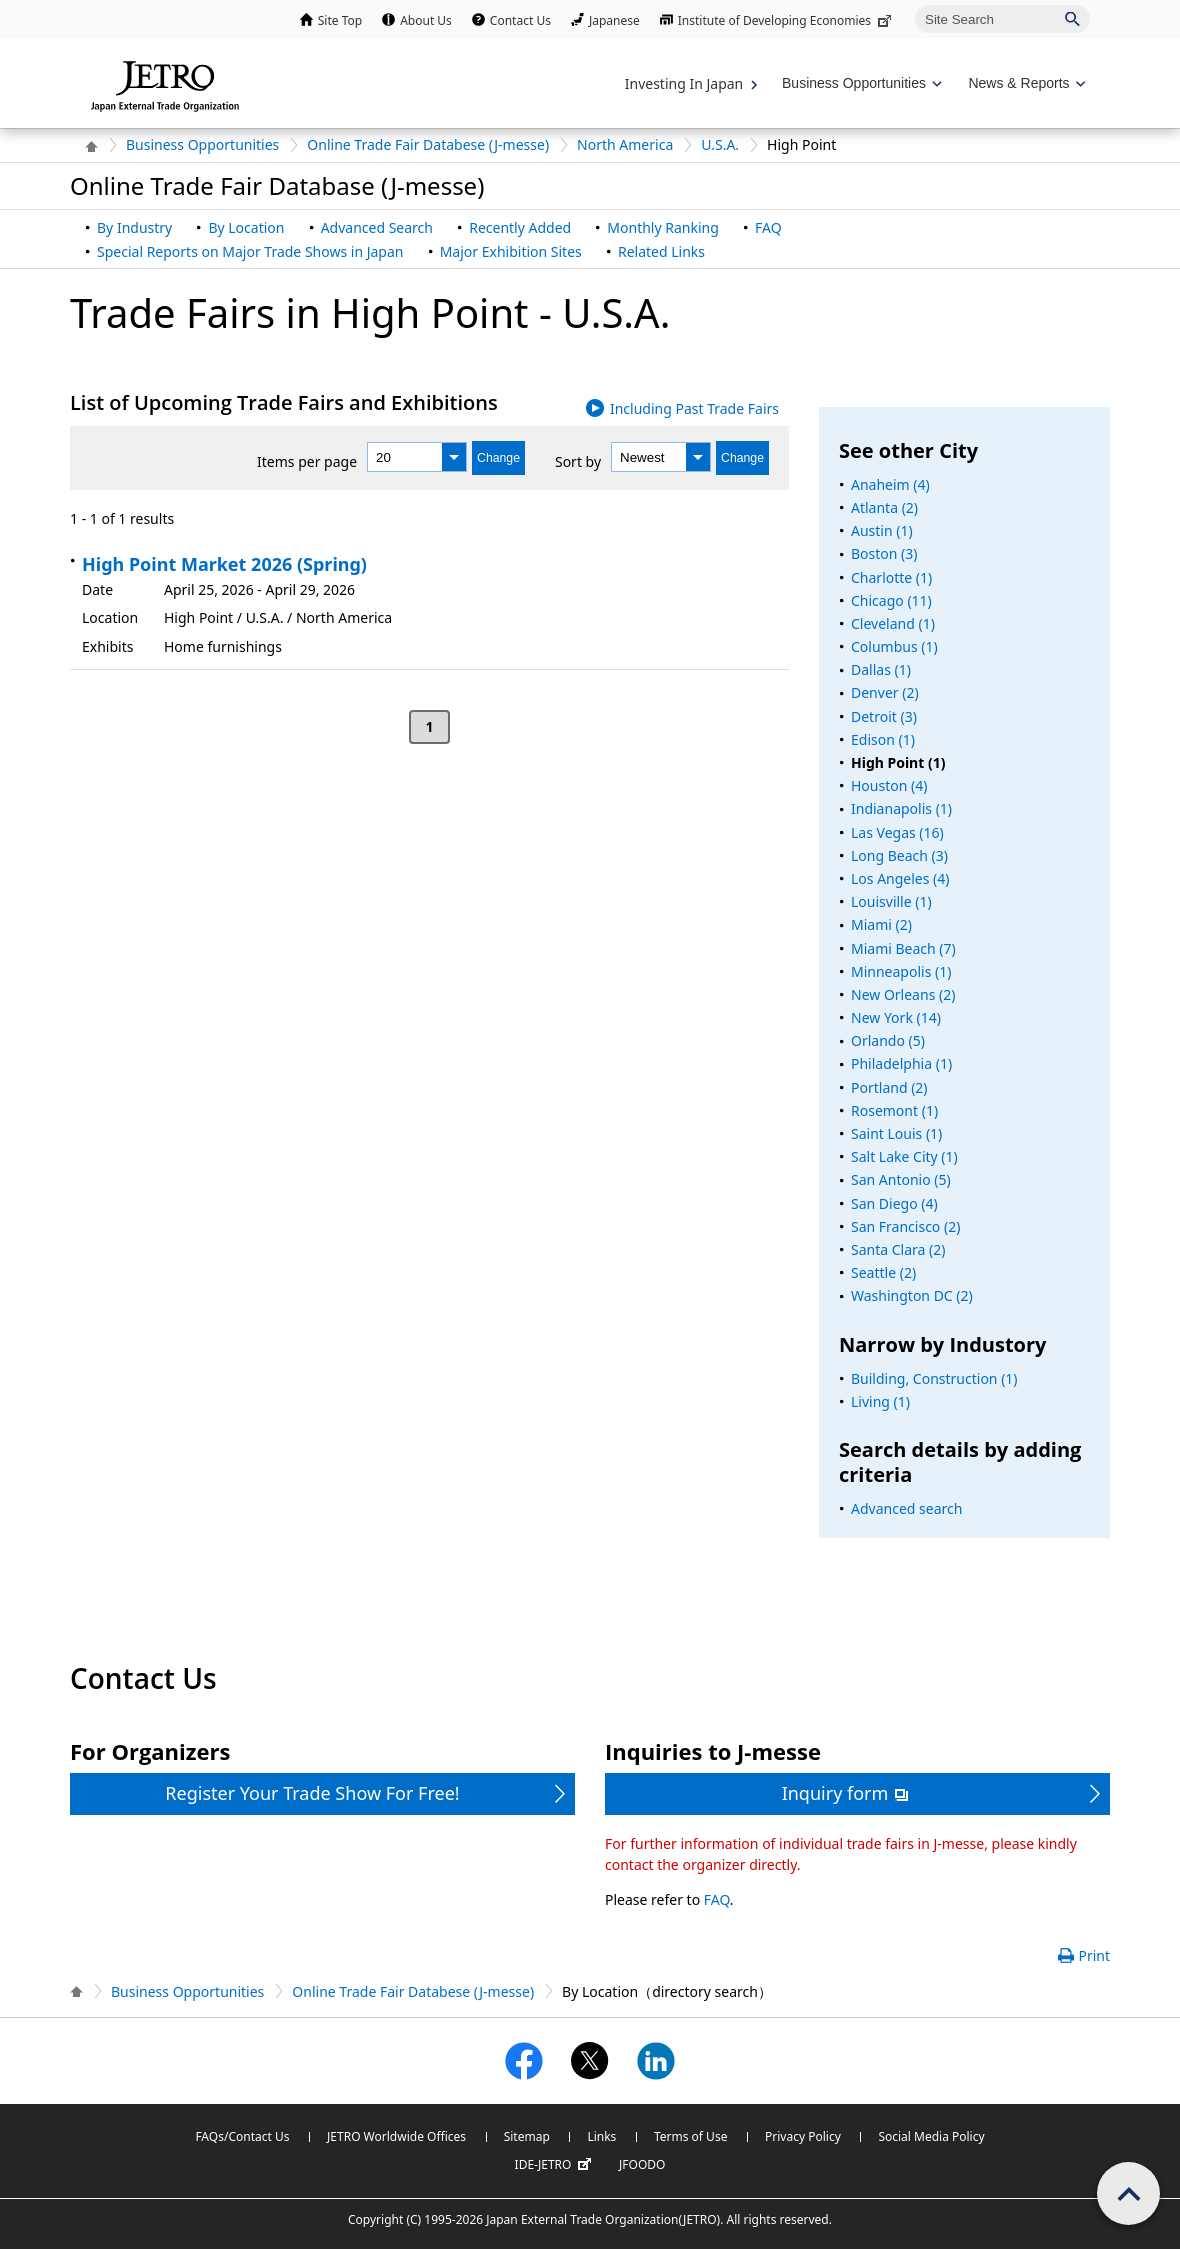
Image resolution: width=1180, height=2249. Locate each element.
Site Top (340, 20)
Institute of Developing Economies (786, 20)
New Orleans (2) (903, 994)
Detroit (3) (884, 716)
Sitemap (527, 2136)
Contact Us (520, 20)
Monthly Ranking (662, 227)
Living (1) (880, 1401)
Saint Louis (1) (896, 1133)
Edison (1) (883, 739)
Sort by (578, 461)
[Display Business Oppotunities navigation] (860, 83)
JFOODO (642, 2164)
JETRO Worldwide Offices (396, 2136)
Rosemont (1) (894, 1110)
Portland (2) (889, 1087)
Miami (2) (881, 924)
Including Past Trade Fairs (694, 408)
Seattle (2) (883, 1272)
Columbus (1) (894, 646)
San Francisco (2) (905, 1226)
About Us (426, 20)
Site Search (914, 4)
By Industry (134, 227)
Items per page (307, 461)
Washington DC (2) (912, 1295)
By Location (246, 227)
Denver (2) (885, 692)
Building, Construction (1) (934, 1378)
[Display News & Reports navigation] (1024, 83)
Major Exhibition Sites (511, 251)
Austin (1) (882, 530)
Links (601, 2136)
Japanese (614, 20)
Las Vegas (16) (897, 832)
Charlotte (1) (891, 577)
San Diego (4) (894, 1203)
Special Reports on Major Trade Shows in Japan (250, 251)
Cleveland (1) (893, 623)
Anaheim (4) (890, 484)
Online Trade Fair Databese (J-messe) (428, 144)
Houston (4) (889, 785)
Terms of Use (690, 2136)
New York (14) (896, 1017)
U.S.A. (720, 144)
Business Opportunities (202, 144)
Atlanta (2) (884, 507)
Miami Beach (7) (903, 948)
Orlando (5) (888, 1040)
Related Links (661, 251)
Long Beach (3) (899, 855)
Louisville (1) (891, 901)
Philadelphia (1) (901, 1063)
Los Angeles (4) (900, 878)
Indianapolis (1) (901, 808)
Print (1094, 1955)
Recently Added (520, 227)
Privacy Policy (803, 2136)
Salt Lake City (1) (904, 1156)
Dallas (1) (881, 669)
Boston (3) (884, 553)
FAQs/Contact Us (242, 2136)
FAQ (768, 227)
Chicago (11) (891, 600)
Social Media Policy (931, 2136)
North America (625, 144)
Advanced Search (377, 227)
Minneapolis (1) (901, 971)
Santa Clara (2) (898, 1249)
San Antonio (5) (901, 1179)
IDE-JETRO (556, 2165)
